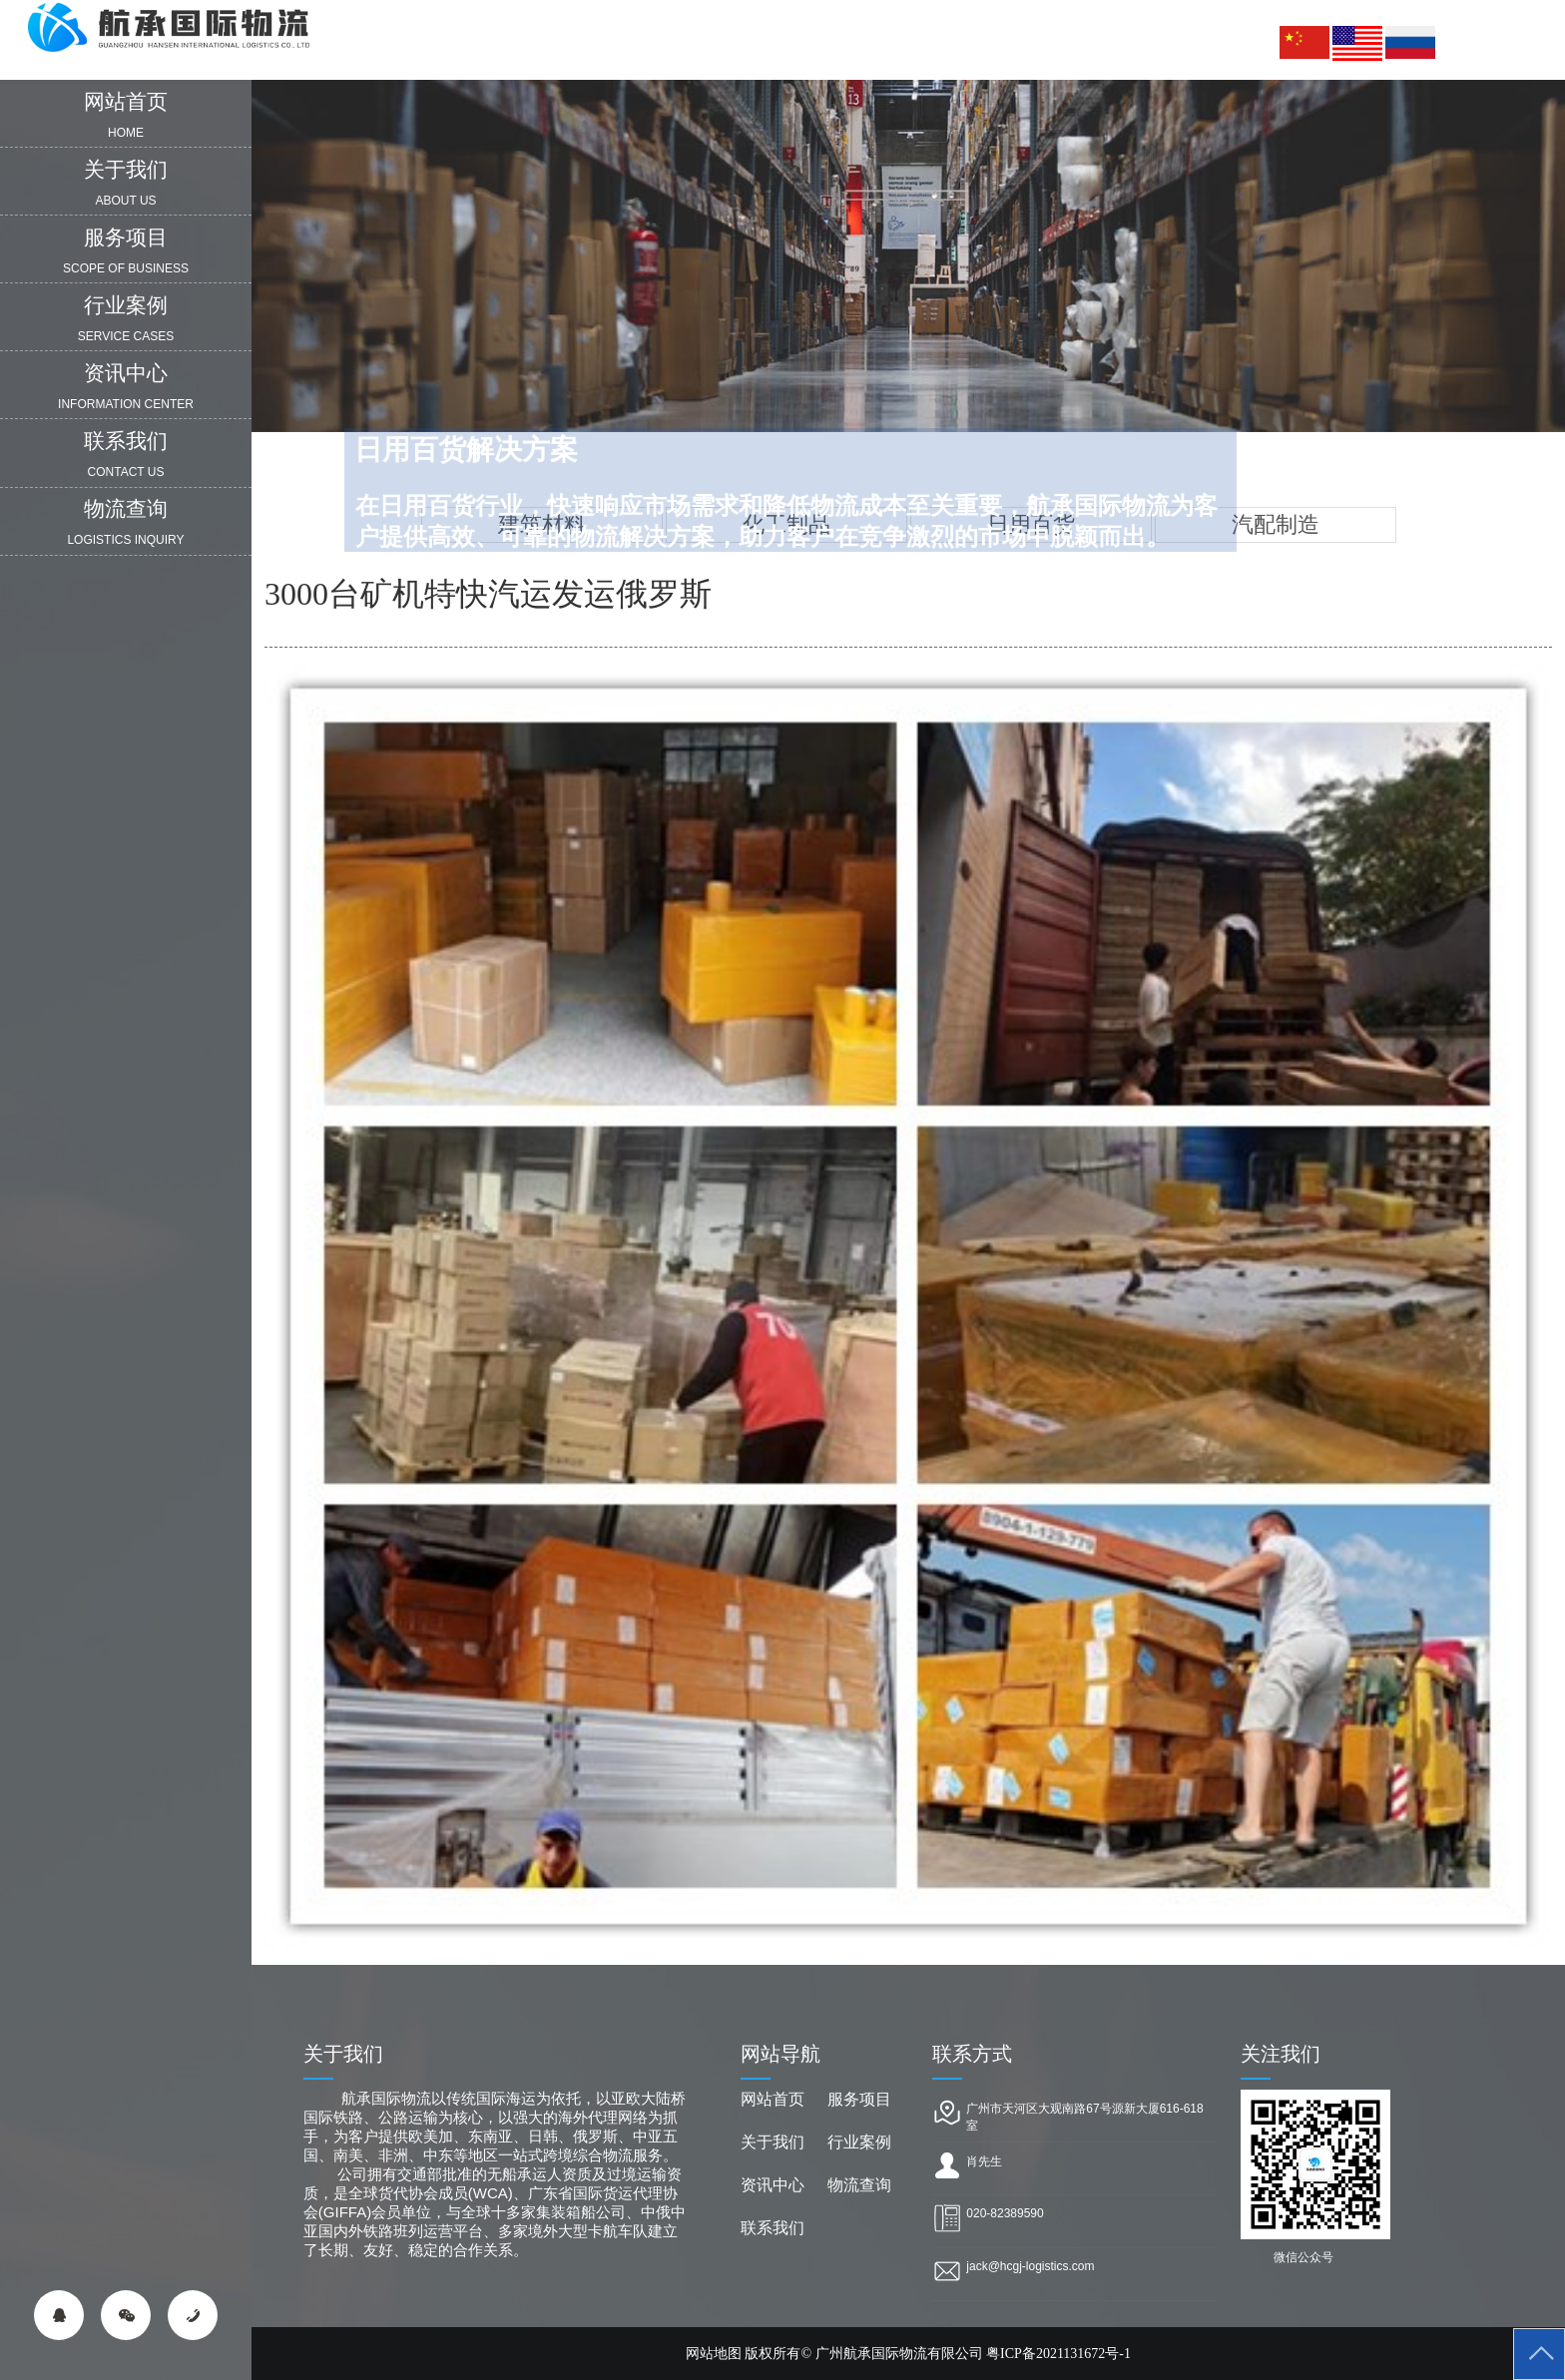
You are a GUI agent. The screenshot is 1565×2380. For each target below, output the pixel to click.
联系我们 (772, 2227)
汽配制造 (1275, 524)
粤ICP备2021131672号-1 (1058, 2353)
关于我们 (772, 2142)
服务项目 (859, 2099)
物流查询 (859, 2184)
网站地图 (714, 2353)
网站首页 (772, 2099)
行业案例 (859, 2142)
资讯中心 (772, 2184)
